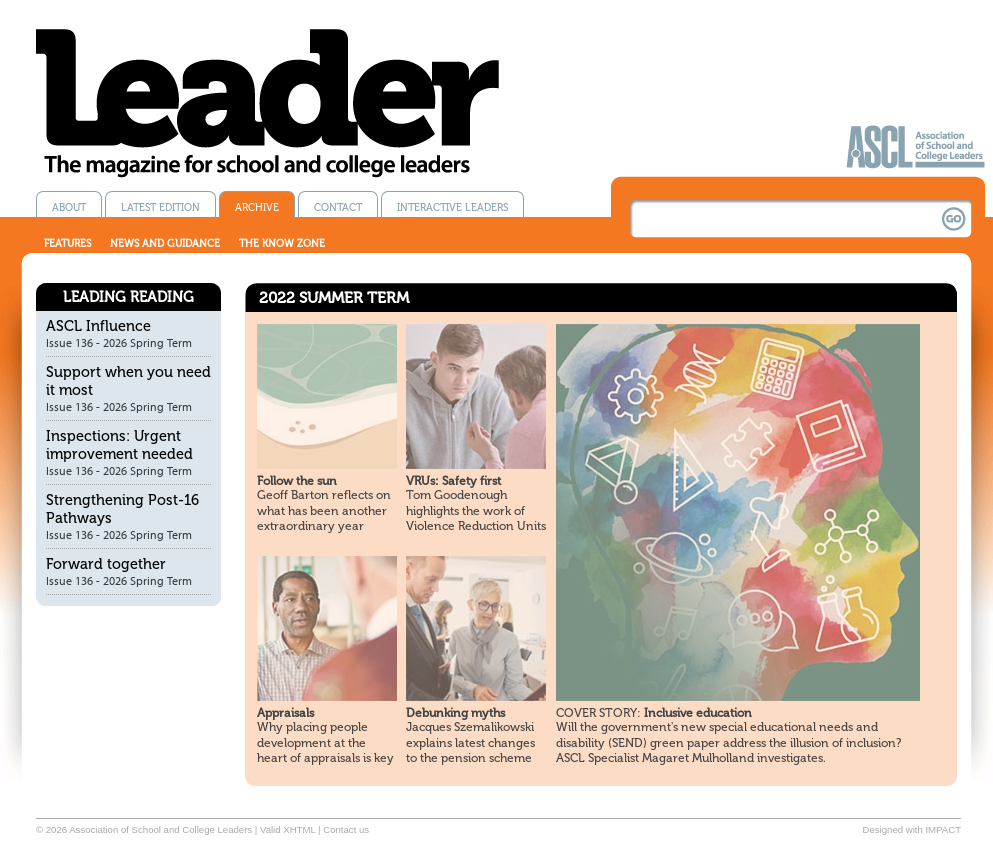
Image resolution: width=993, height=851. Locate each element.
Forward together (106, 564)
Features (67, 243)
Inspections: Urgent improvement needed (119, 445)
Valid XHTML (287, 829)
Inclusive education (654, 713)
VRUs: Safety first (453, 481)
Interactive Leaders (452, 207)
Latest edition (160, 207)
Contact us (346, 829)
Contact (338, 207)
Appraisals (285, 713)
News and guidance (165, 243)
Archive (257, 207)
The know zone (282, 243)
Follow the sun (297, 481)
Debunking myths (455, 713)
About (69, 207)
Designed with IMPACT (912, 829)
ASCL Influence (98, 326)
